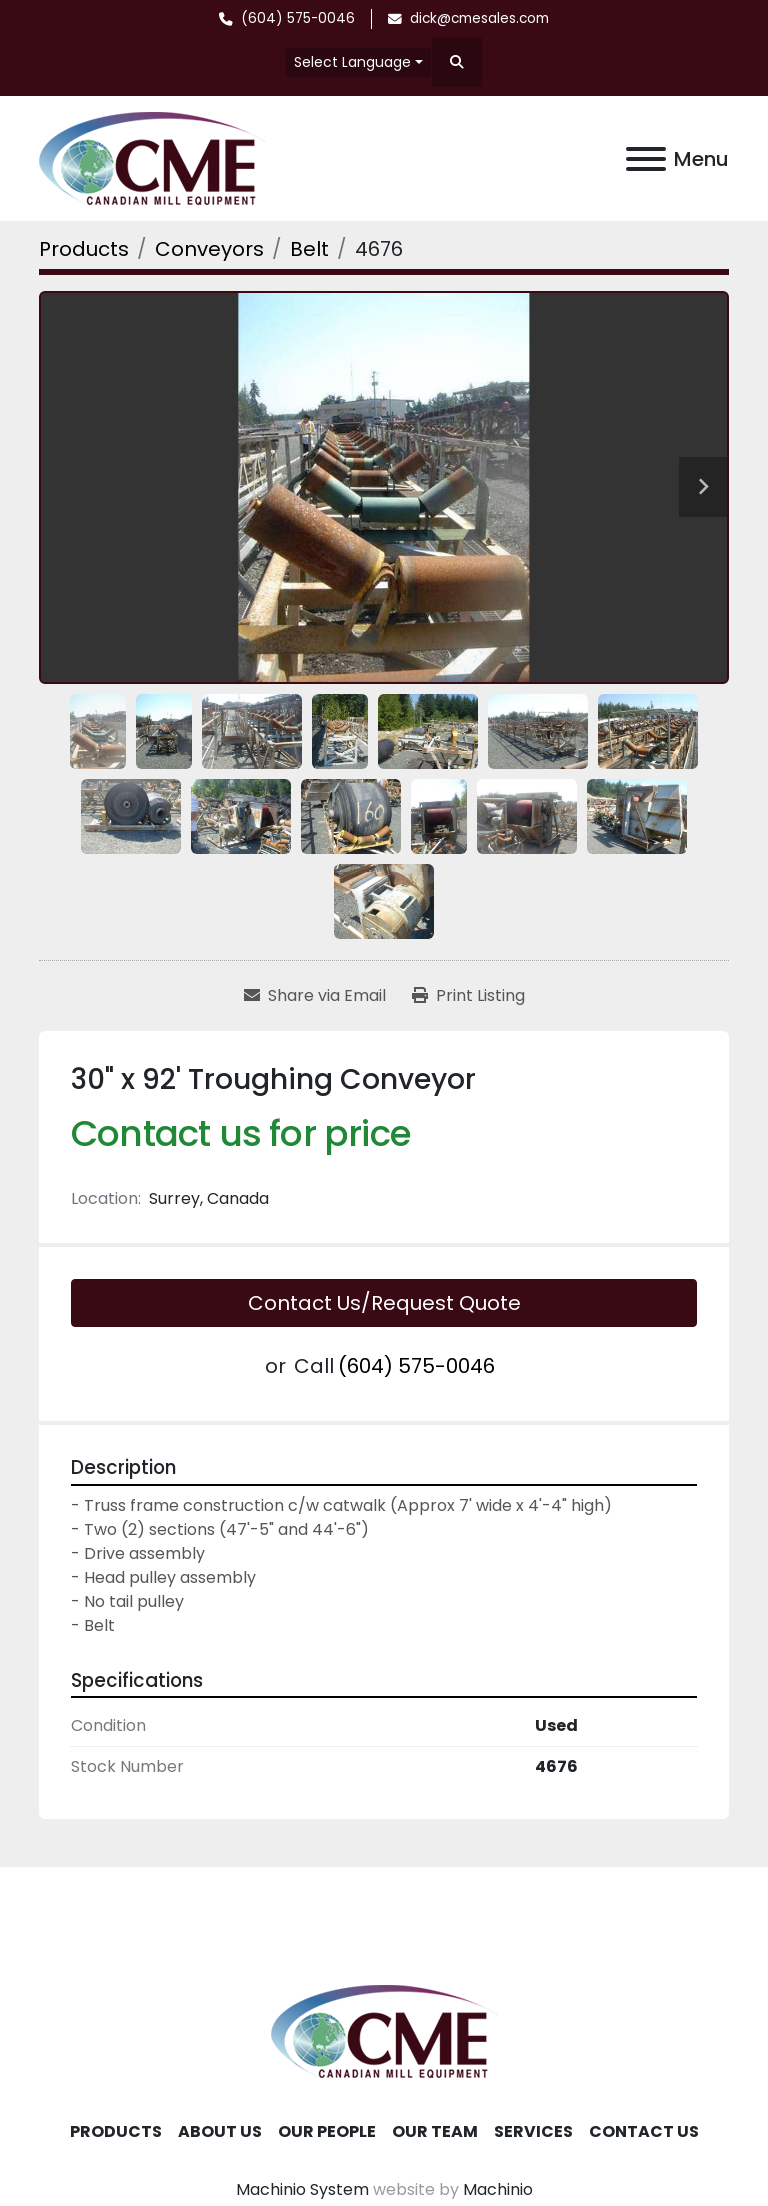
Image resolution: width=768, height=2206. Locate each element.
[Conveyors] (209, 249)
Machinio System (302, 2189)
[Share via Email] (315, 996)
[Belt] (309, 249)
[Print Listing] (468, 996)
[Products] (84, 249)
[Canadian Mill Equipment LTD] (384, 2030)
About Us (220, 2131)
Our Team (435, 2131)
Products (116, 2131)
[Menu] (646, 159)
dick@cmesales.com (479, 18)
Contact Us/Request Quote (384, 1303)
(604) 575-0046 (298, 18)
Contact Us (644, 2131)
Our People (327, 2131)
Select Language (352, 62)
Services (533, 2131)
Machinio (498, 2189)
